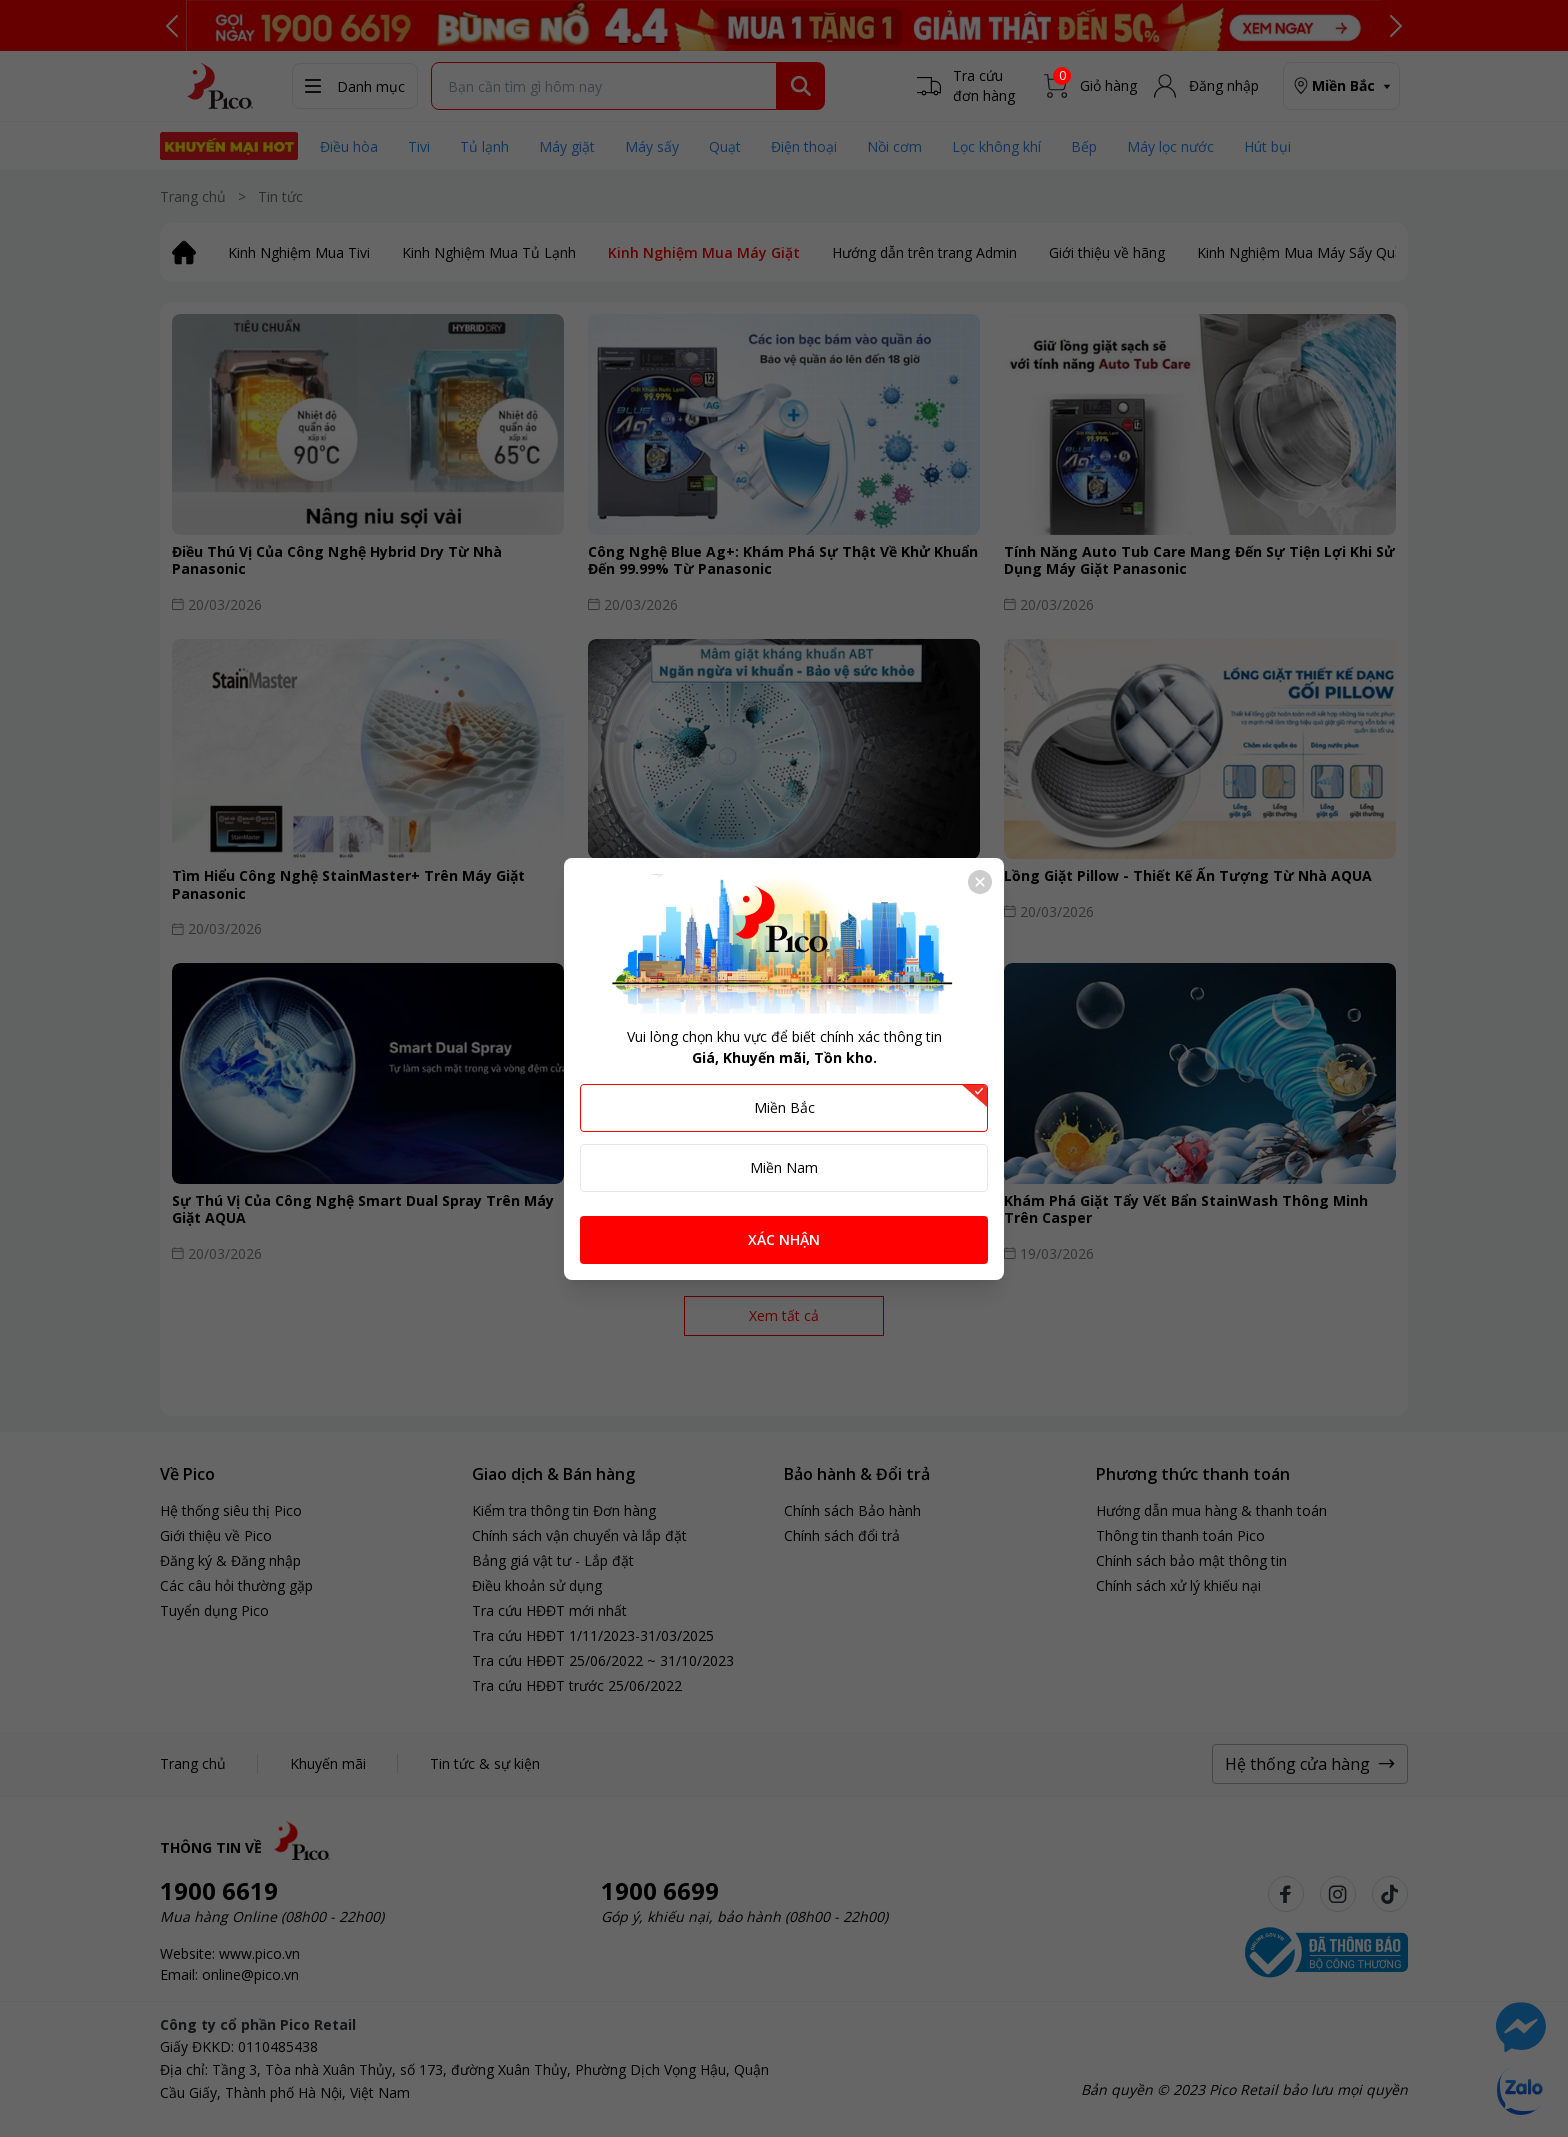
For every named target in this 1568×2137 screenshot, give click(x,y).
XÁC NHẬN (784, 1239)
